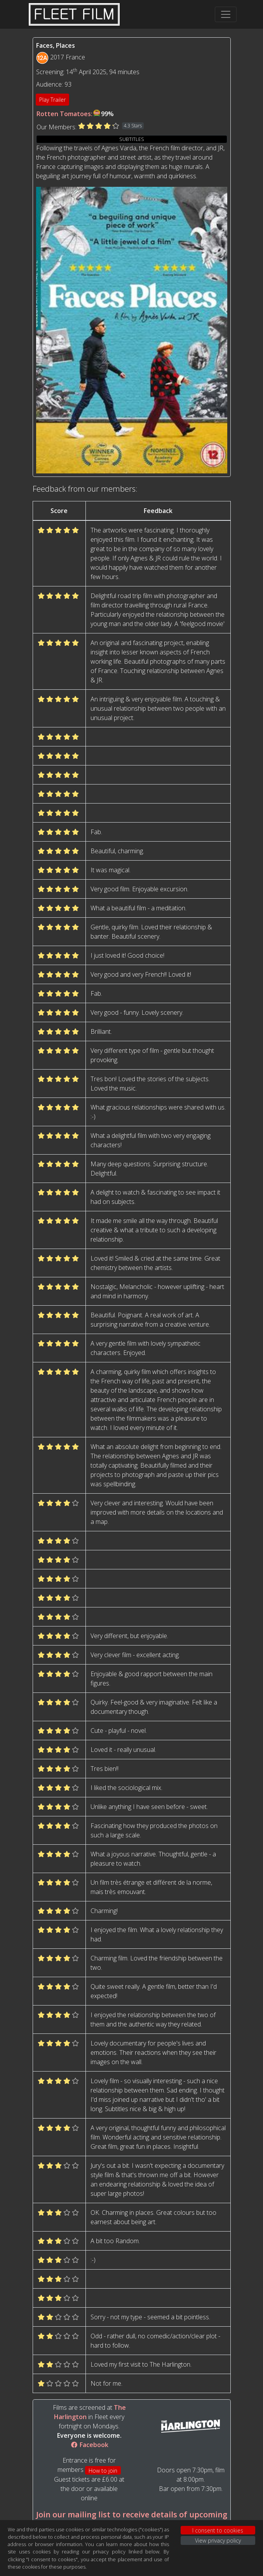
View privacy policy (218, 2540)
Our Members (56, 127)
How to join (103, 2470)
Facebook (89, 2444)
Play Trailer (52, 99)
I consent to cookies (217, 2530)
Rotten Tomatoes (64, 114)
